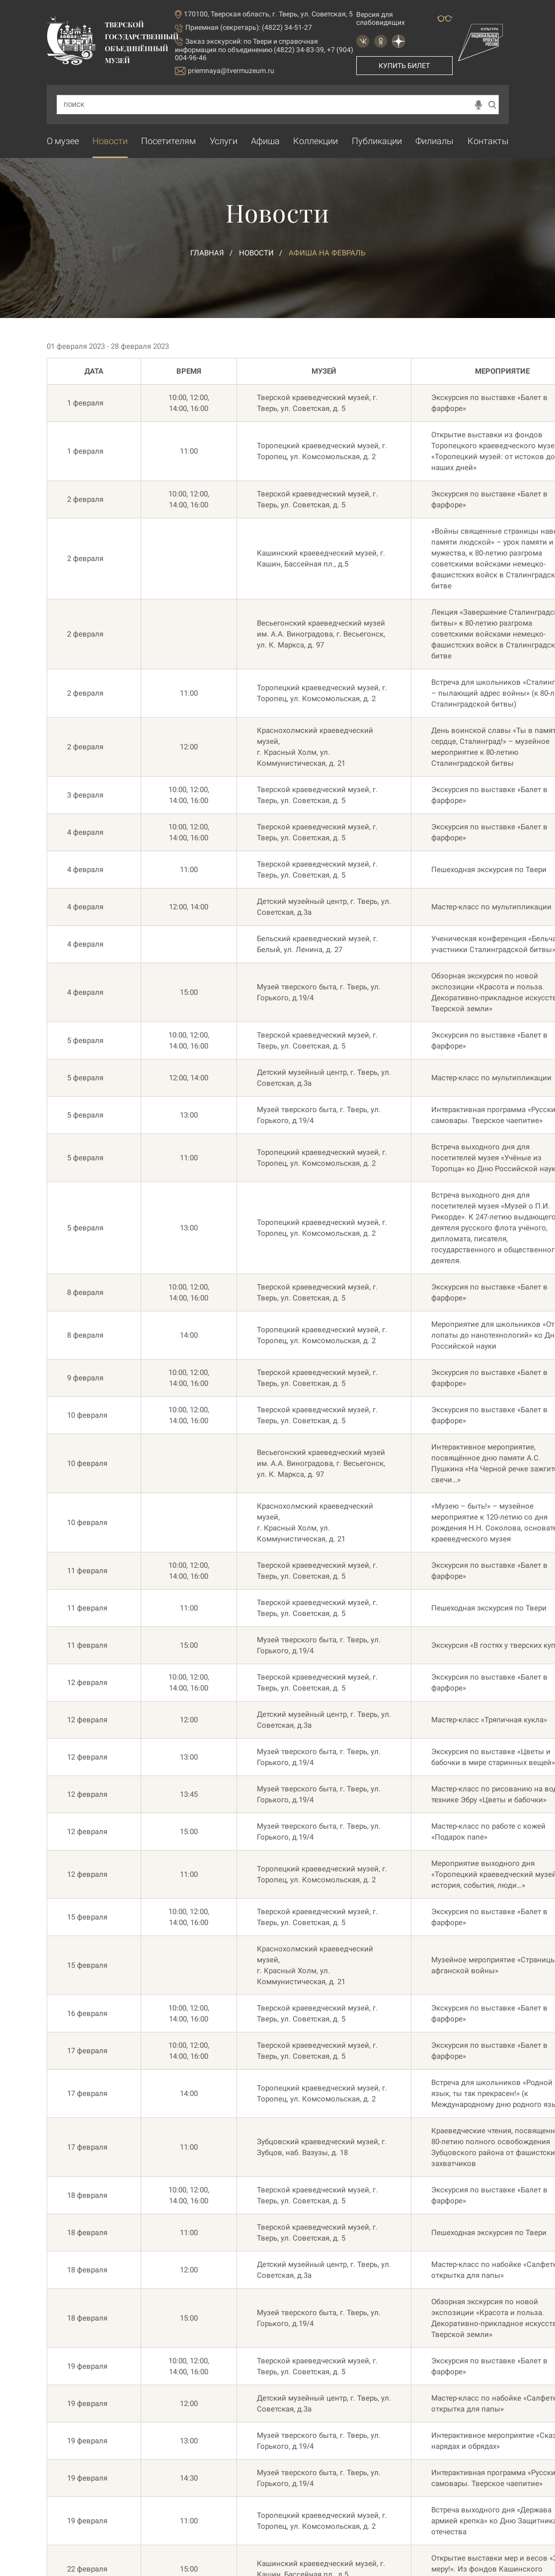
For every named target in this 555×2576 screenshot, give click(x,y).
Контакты (488, 141)
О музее (63, 141)
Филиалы (434, 141)
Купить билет (404, 66)
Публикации (377, 141)
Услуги (224, 141)
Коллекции (315, 141)
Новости (110, 141)
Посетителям (168, 141)
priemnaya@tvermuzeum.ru (224, 71)
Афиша (265, 141)
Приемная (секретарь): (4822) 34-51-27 (248, 27)
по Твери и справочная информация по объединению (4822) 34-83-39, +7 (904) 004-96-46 (264, 49)
